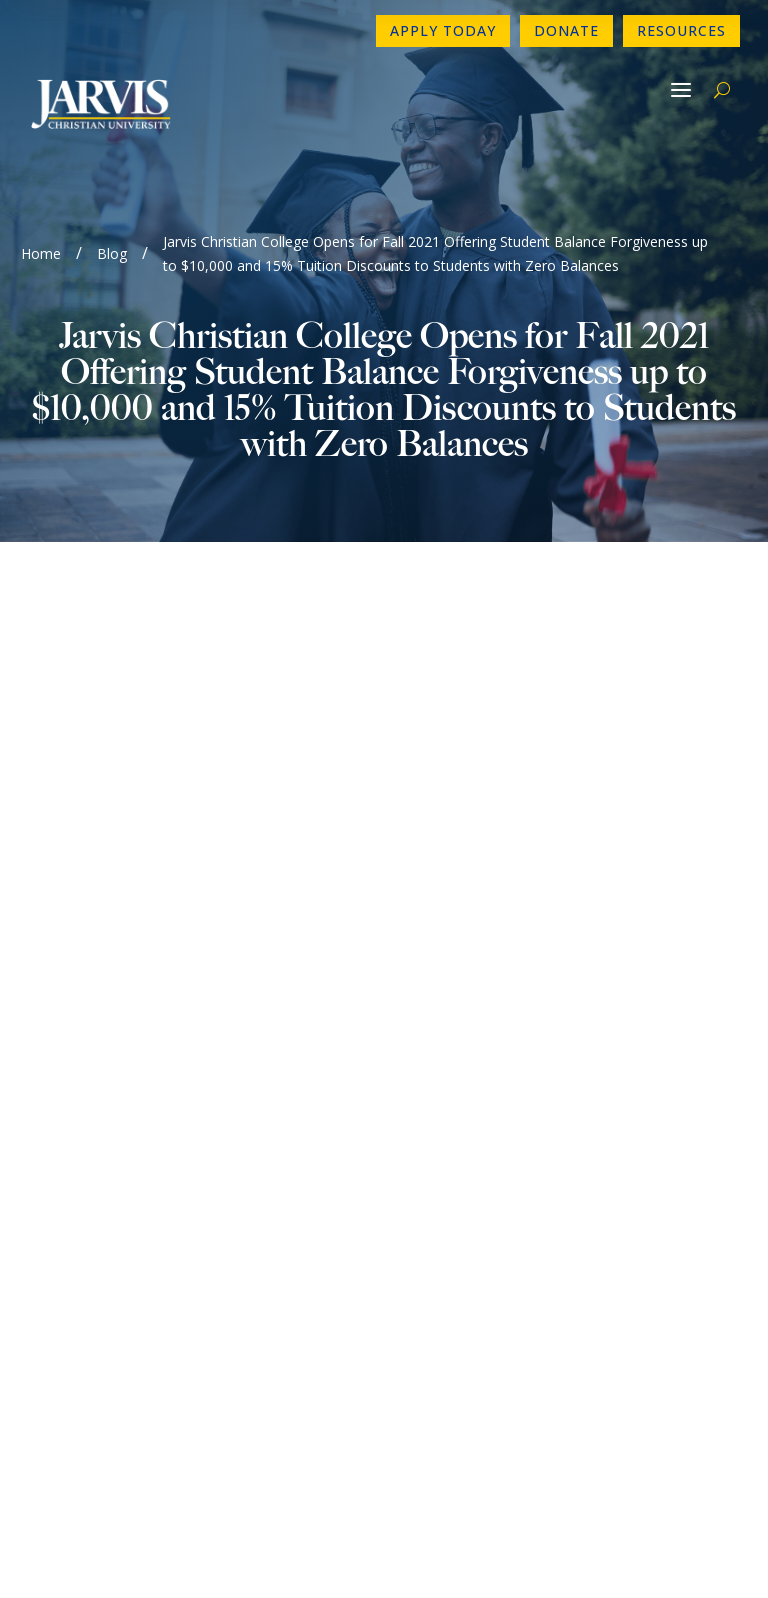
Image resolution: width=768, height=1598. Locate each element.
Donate (566, 30)
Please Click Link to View (237, 669)
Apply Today (443, 30)
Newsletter (77, 1171)
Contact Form (87, 1139)
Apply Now (441, 1107)
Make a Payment (462, 1203)
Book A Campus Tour (479, 1235)
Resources (681, 30)
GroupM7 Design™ (456, 1554)
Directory (436, 1139)
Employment (81, 1203)
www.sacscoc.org (170, 1451)
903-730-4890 (88, 1107)
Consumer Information (119, 1235)
